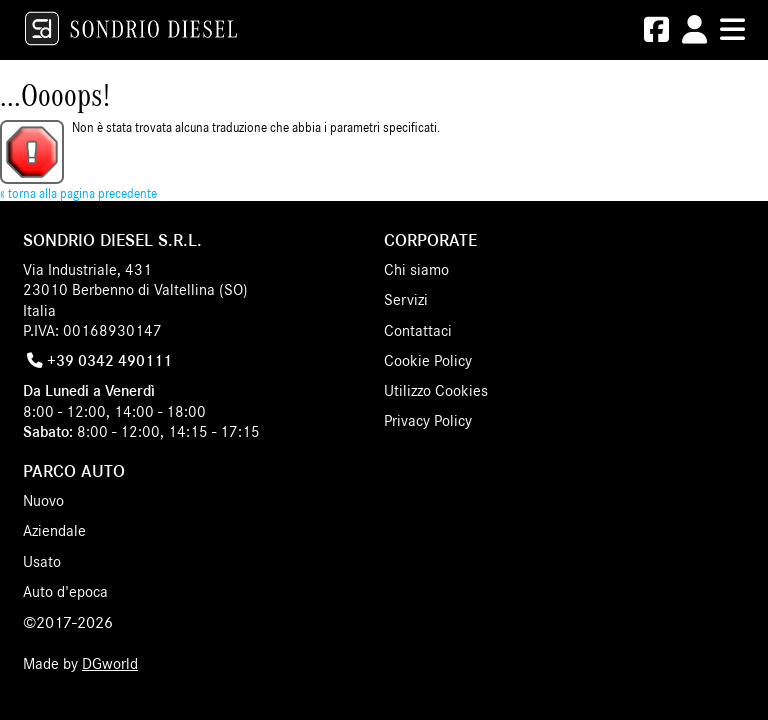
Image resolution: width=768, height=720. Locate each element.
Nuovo (43, 501)
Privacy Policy (428, 421)
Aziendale (54, 531)
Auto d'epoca (65, 592)
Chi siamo (416, 270)
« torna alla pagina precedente (78, 194)
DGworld (110, 664)
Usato (42, 562)
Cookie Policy (428, 361)
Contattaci (418, 331)
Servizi (406, 300)
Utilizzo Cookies (436, 391)
